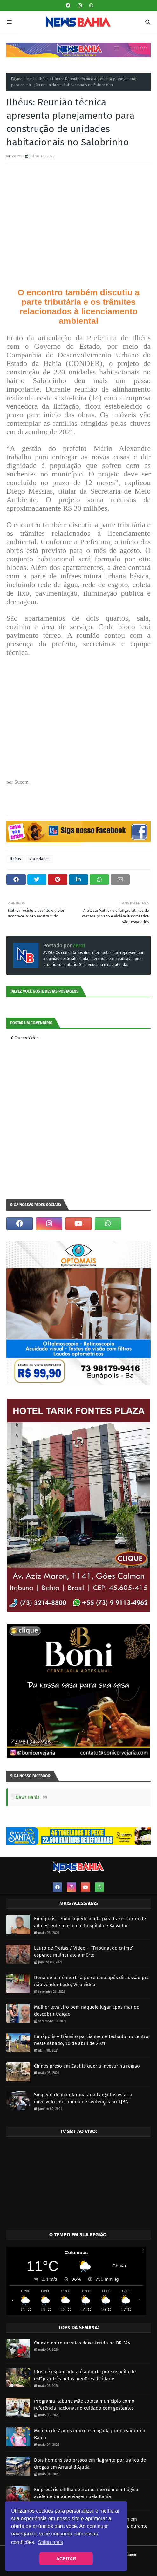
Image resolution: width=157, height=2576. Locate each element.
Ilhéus (43, 79)
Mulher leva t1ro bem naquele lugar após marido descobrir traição (87, 2010)
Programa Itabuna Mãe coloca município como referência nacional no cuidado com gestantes (84, 2404)
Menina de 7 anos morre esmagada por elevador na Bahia (89, 2434)
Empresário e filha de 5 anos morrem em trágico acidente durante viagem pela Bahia (86, 2493)
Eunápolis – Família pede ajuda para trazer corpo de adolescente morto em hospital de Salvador (90, 1922)
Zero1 (17, 156)
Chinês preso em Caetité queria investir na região (87, 2066)
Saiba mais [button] (50, 2542)
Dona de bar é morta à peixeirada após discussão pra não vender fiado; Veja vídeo (91, 1981)
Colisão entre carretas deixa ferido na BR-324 (82, 2343)
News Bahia (28, 1797)
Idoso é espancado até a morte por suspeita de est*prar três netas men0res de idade (85, 2375)
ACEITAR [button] (66, 2558)
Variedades (40, 859)
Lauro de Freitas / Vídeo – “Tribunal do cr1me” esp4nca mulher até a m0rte (84, 1951)
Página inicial (22, 79)
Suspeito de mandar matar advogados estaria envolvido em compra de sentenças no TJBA (83, 2098)
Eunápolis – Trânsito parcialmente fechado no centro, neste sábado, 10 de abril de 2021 (92, 2040)
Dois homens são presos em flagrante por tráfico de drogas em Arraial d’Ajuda (90, 2463)
